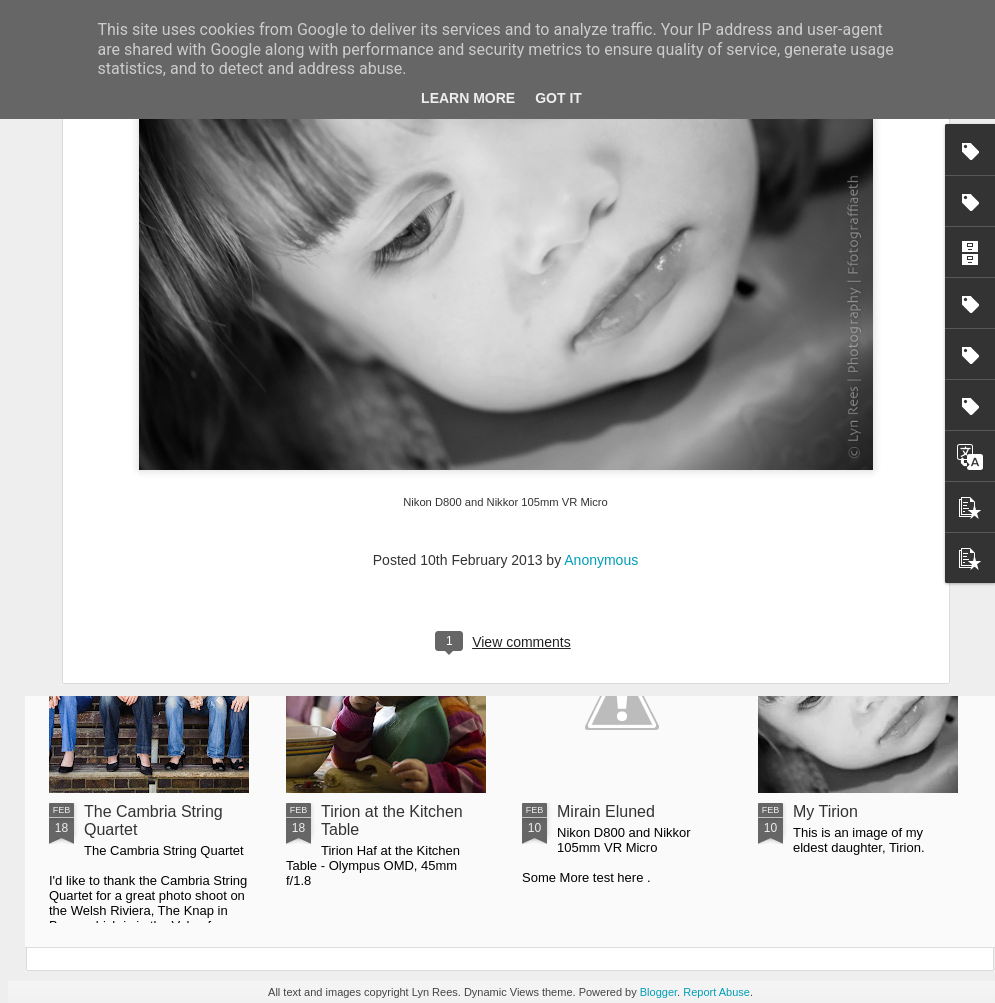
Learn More (468, 98)
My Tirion (825, 811)
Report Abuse (716, 992)
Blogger (658, 992)
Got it (558, 98)
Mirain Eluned (606, 811)
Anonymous (601, 395)
